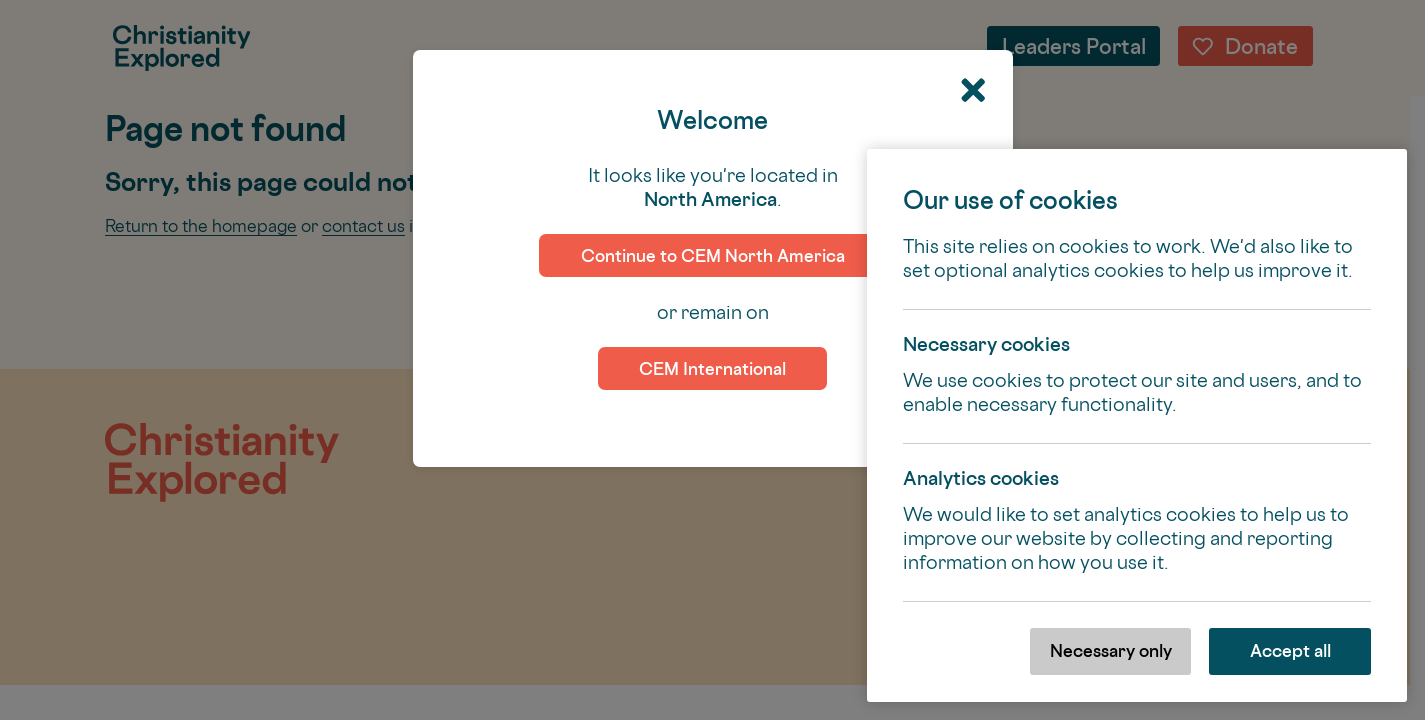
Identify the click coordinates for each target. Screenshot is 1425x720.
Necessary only (1111, 650)
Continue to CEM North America (713, 255)
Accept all (1290, 650)
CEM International (712, 368)
